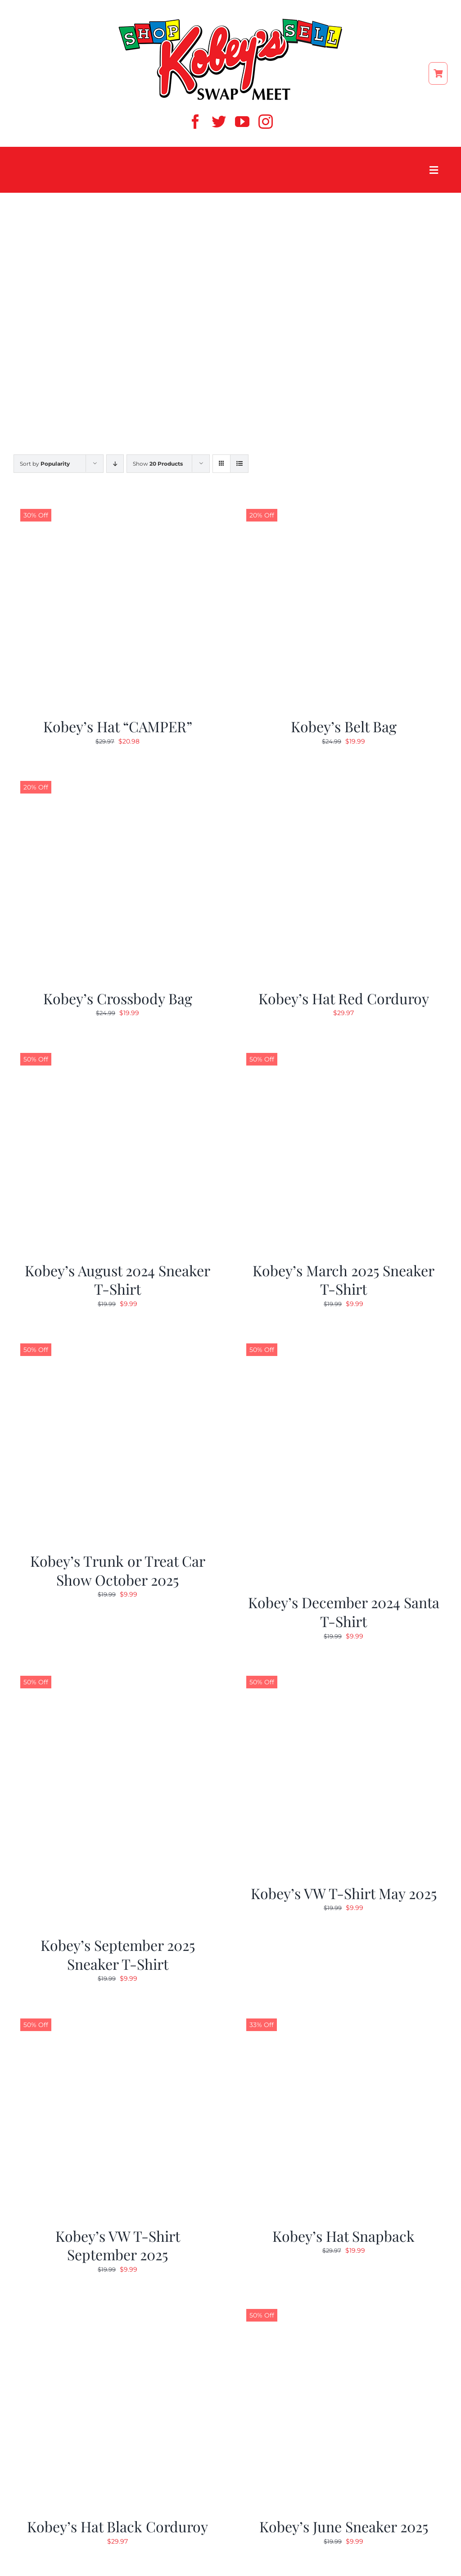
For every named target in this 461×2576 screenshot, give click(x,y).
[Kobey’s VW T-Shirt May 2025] (343, 1672)
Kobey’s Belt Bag (344, 726)
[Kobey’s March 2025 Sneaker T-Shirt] (343, 1049)
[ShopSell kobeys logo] (230, 21)
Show (158, 463)
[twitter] (219, 121)
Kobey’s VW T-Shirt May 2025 (344, 1893)
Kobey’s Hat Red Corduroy (343, 998)
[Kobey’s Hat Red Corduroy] (343, 777)
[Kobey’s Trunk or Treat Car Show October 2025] (117, 1340)
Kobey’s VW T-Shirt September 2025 (117, 2245)
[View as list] (239, 463)
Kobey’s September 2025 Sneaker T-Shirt (118, 1954)
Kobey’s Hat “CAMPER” (117, 726)
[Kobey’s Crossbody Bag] (117, 777)
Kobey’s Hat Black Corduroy (117, 2526)
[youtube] (242, 121)
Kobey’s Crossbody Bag (117, 998)
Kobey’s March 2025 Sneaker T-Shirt (343, 1280)
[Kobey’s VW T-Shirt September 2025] (117, 2015)
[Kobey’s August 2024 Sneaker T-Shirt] (117, 1049)
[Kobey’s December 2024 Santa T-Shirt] (343, 1340)
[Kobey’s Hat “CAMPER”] (117, 505)
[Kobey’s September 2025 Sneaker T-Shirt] (117, 1672)
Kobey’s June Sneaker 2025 (343, 2526)
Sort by (45, 463)
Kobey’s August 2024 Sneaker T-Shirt (117, 1280)
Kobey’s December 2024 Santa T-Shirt (343, 1611)
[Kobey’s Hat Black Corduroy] (117, 2305)
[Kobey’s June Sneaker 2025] (343, 2305)
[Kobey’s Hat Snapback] (343, 2015)
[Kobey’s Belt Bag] (343, 505)
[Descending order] (115, 463)
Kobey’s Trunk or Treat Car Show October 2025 (117, 1570)
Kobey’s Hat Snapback (343, 2235)
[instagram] (265, 121)
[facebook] (195, 121)
